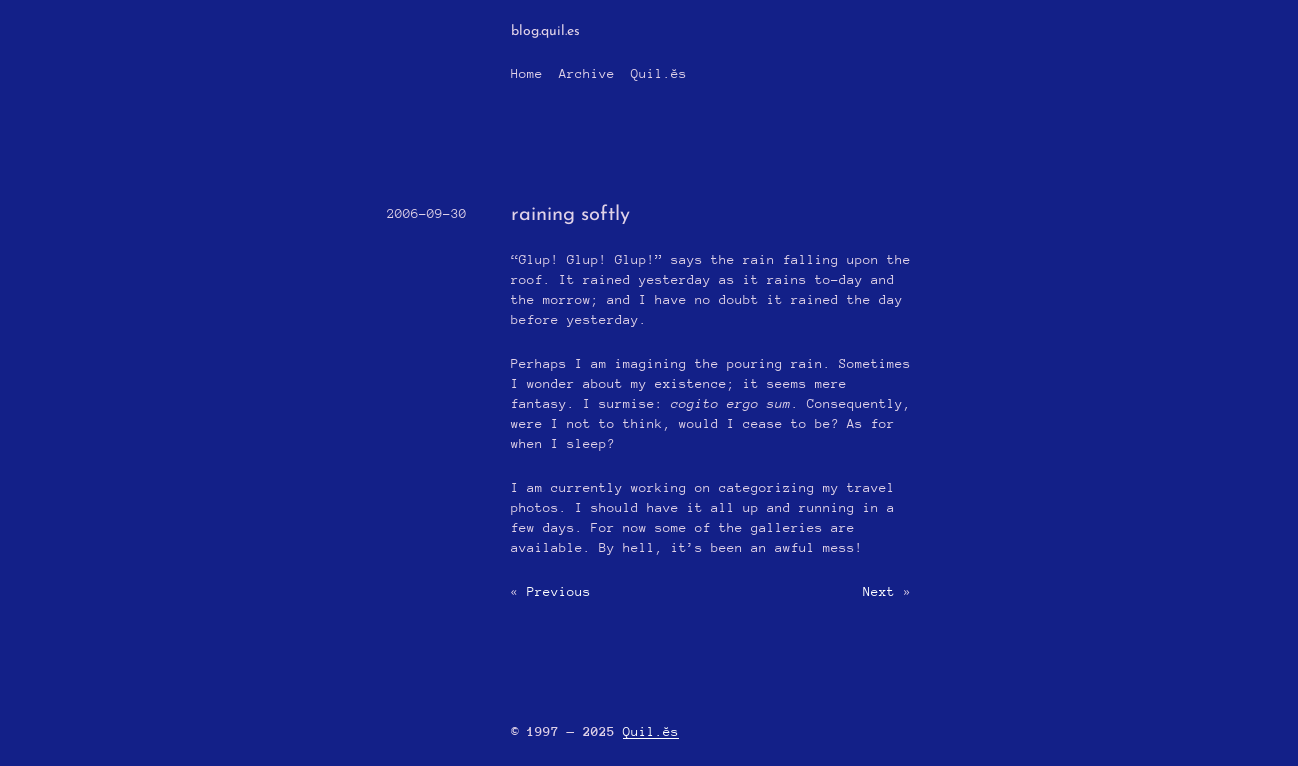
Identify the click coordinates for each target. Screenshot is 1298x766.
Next (879, 591)
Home (527, 73)
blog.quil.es (545, 31)
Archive (587, 73)
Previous (559, 591)
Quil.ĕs (659, 73)
